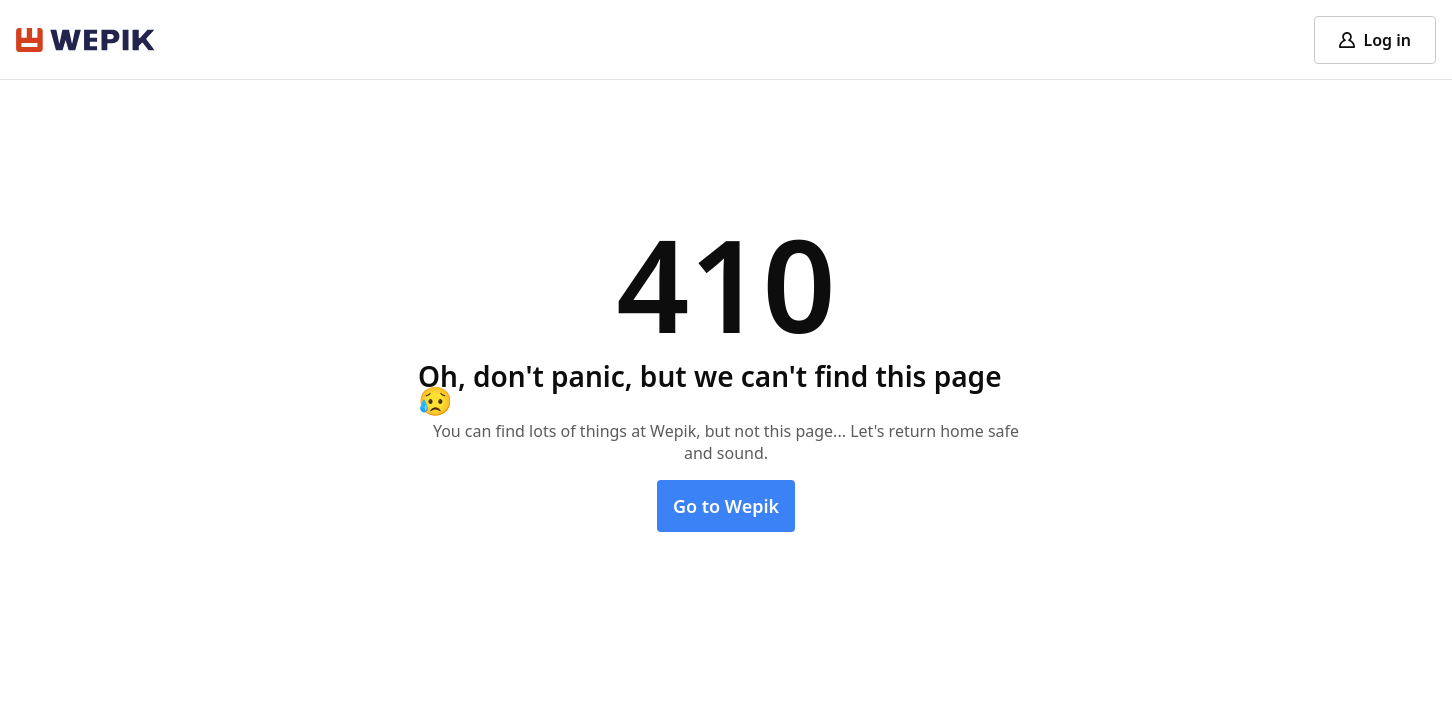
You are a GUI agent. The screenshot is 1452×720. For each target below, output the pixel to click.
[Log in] (1375, 40)
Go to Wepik (726, 506)
